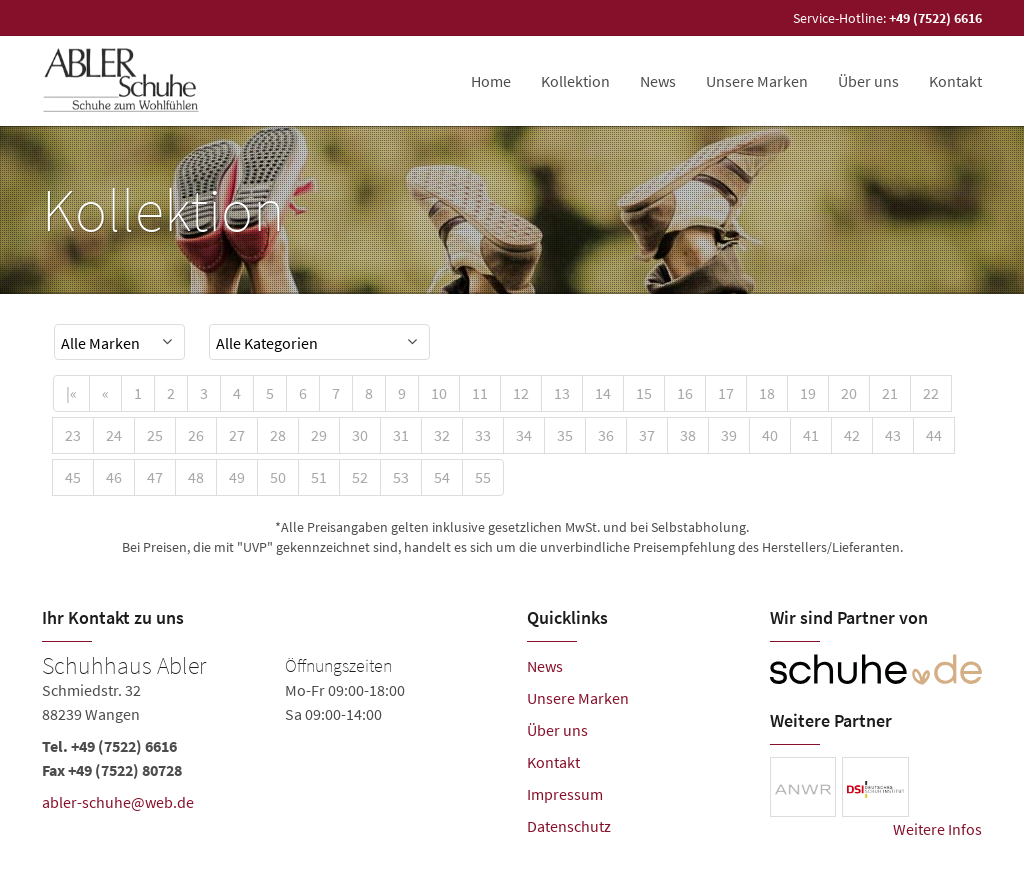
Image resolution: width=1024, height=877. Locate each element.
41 (811, 435)
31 (401, 435)
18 (767, 393)
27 (237, 435)
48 (196, 477)
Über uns (868, 81)
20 (849, 393)
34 (524, 435)
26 (196, 435)
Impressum (565, 794)
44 (934, 435)
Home (491, 81)
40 (770, 435)
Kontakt (955, 81)
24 (114, 435)
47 (155, 477)
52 (360, 477)
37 (647, 435)
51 (319, 477)
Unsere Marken (757, 81)
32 (442, 435)
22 (931, 393)
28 (278, 435)
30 (360, 435)
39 (729, 435)
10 (439, 393)
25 (155, 435)
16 (685, 393)
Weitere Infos (937, 829)
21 (890, 393)
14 (603, 393)
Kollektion (575, 81)
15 (644, 393)
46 (114, 477)
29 (319, 435)
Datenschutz (569, 826)
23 (73, 435)
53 (401, 477)
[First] (71, 393)
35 (565, 435)
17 (726, 393)
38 (688, 435)
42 (852, 435)
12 (521, 393)
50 (278, 477)
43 (893, 435)
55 (483, 477)
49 (237, 477)
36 (606, 435)
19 (808, 393)
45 (73, 477)
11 (480, 393)
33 (483, 435)
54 (442, 477)
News (658, 81)
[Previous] (105, 393)
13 (562, 393)
